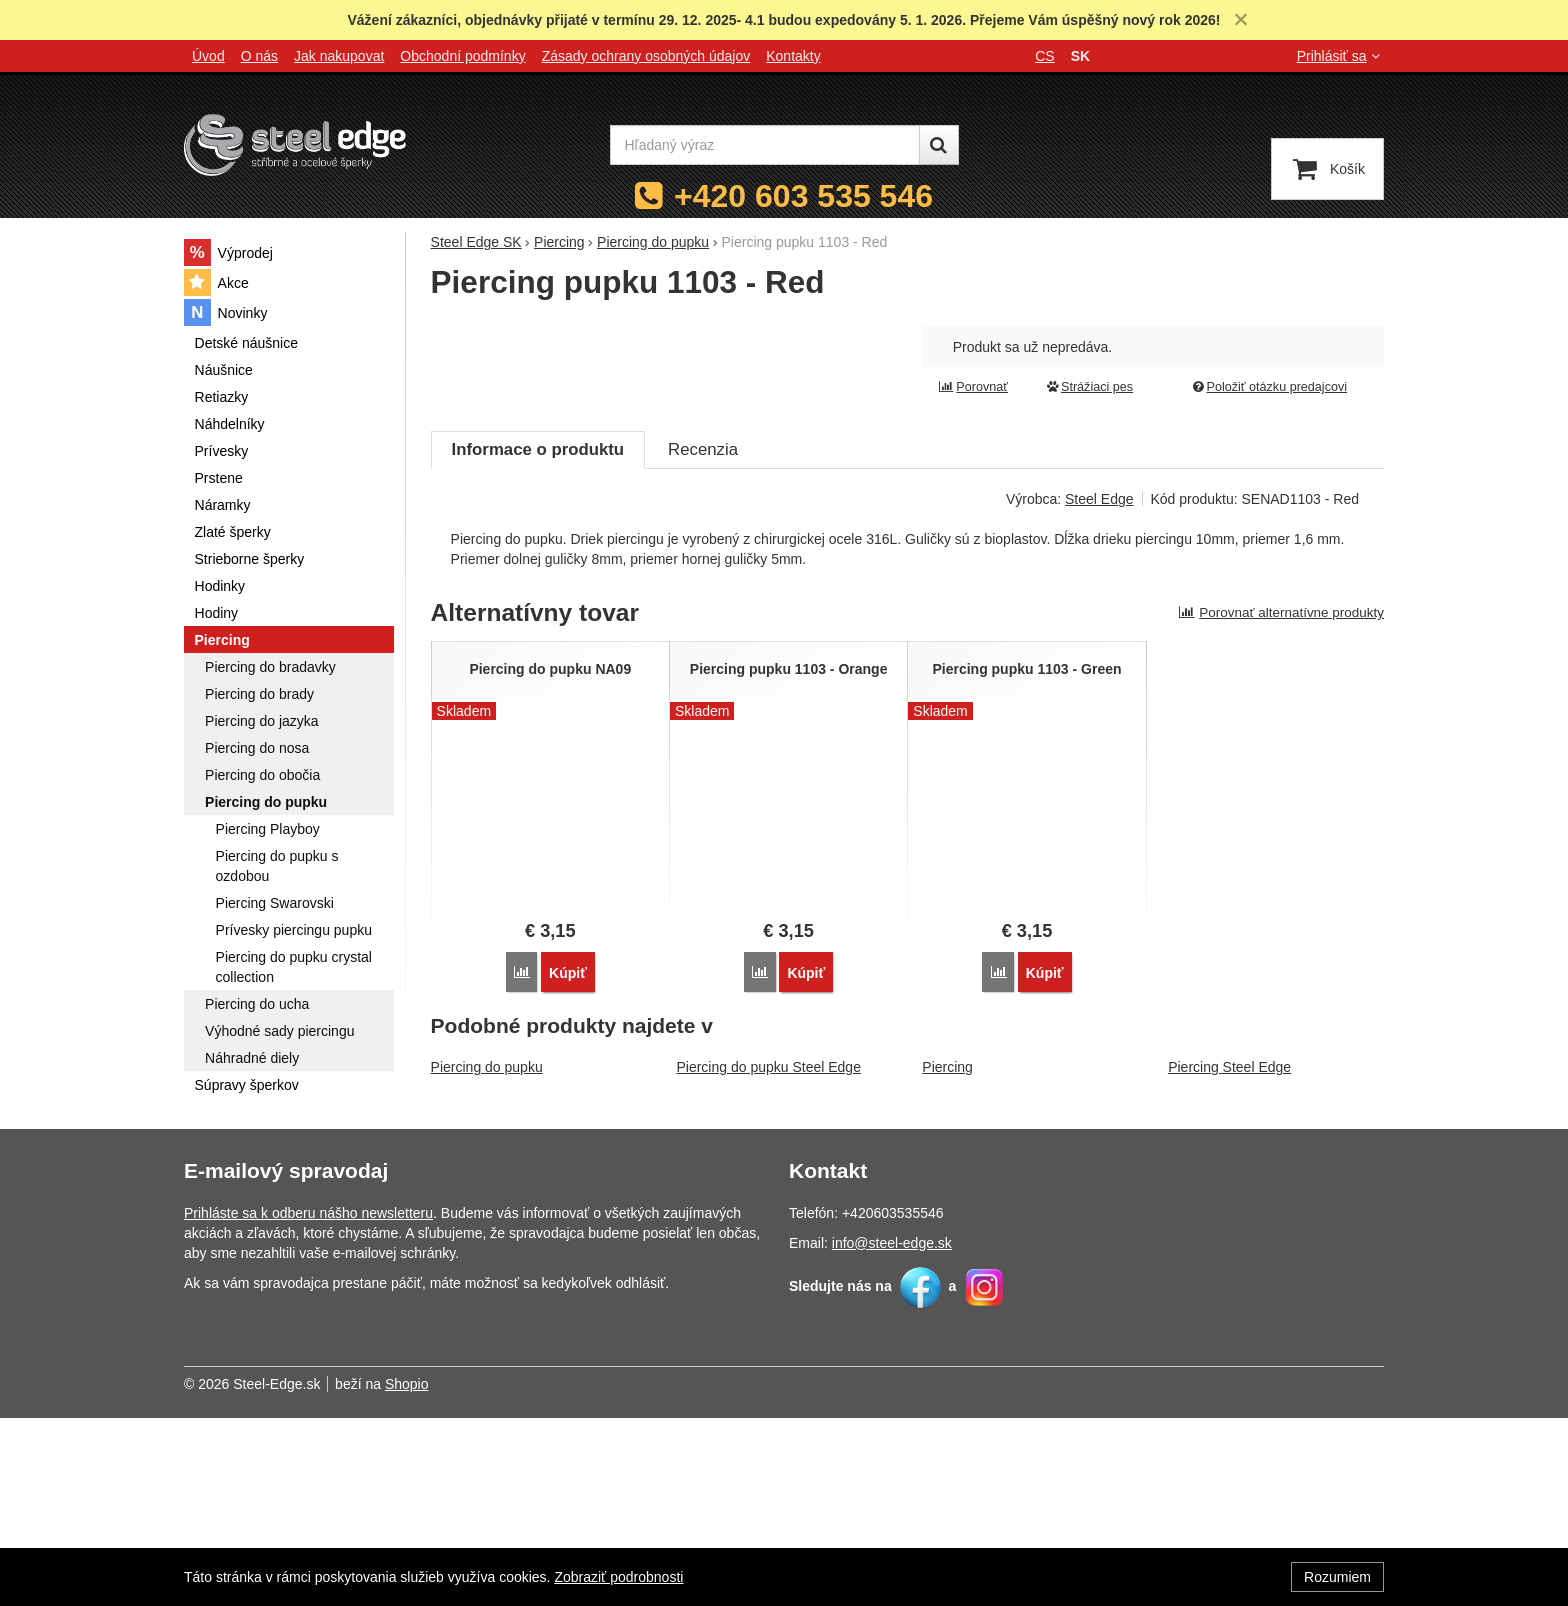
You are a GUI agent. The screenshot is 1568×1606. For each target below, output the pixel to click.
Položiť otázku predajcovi (1269, 387)
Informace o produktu (538, 651)
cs (1044, 56)
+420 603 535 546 (803, 196)
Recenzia (703, 651)
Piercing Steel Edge (1229, 1269)
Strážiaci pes (1089, 387)
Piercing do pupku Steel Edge (768, 1269)
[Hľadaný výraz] (765, 145)
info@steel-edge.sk (892, 1431)
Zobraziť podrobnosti (618, 1577)
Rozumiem (1337, 1577)
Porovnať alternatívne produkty (1281, 814)
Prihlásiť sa (1340, 56)
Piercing (947, 1269)
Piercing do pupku (487, 1269)
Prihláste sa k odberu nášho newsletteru (308, 1401)
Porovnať (973, 387)
